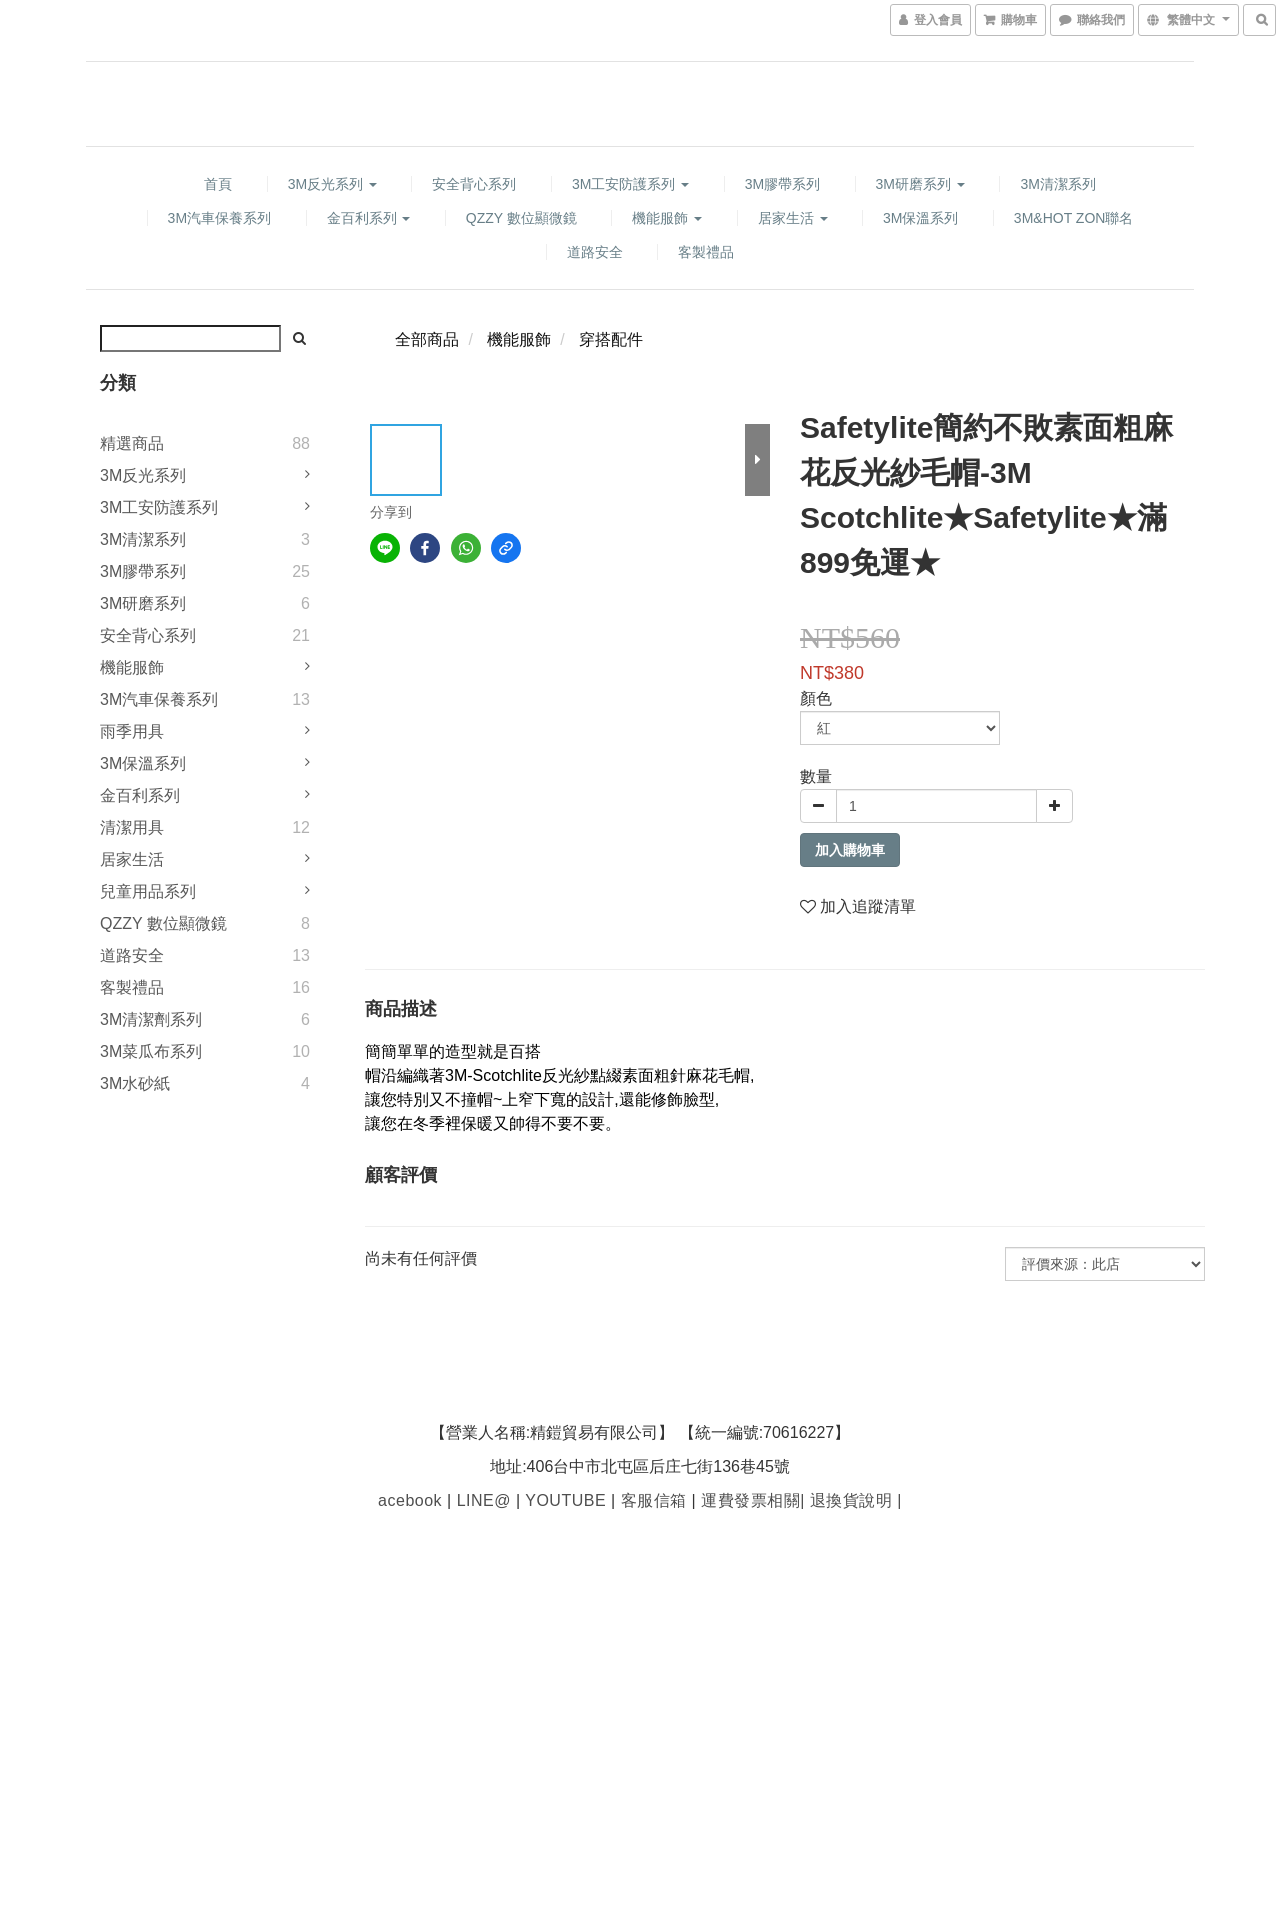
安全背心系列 (474, 184)
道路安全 (595, 252)
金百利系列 (369, 218)
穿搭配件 (611, 339)
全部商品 (427, 339)
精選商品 (132, 443)
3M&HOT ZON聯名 (1074, 218)
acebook (410, 1500)
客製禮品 (706, 252)
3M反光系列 (332, 184)
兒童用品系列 (148, 891)
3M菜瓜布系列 (151, 1051)
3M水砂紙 (135, 1083)
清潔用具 (132, 827)
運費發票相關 (748, 1500)
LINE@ (484, 1500)
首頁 (218, 184)
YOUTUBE (565, 1500)
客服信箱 (654, 1500)
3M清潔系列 (1057, 184)
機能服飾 (667, 218)
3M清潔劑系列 (151, 1019)
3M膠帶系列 (782, 184)
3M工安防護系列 (630, 184)
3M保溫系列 (920, 218)
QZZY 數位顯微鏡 (521, 218)
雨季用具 (132, 731)
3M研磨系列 (920, 184)
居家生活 (793, 218)
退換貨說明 (848, 1500)
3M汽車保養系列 (219, 218)
